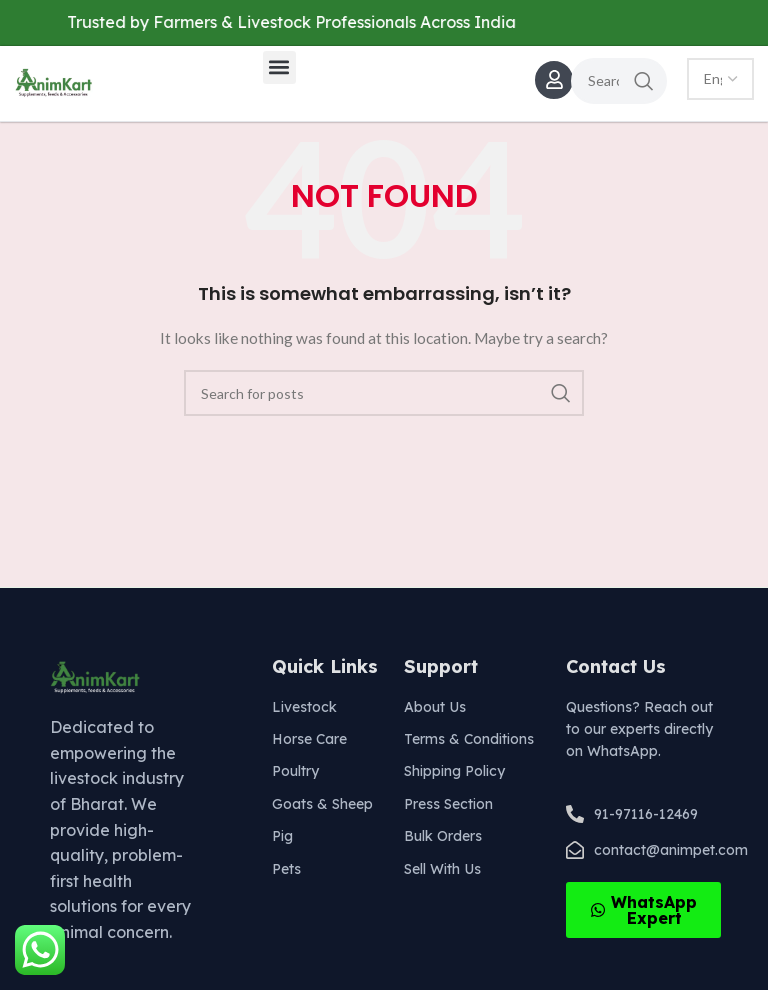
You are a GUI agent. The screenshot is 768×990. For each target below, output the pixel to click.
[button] (279, 67)
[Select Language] (720, 79)
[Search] (619, 81)
